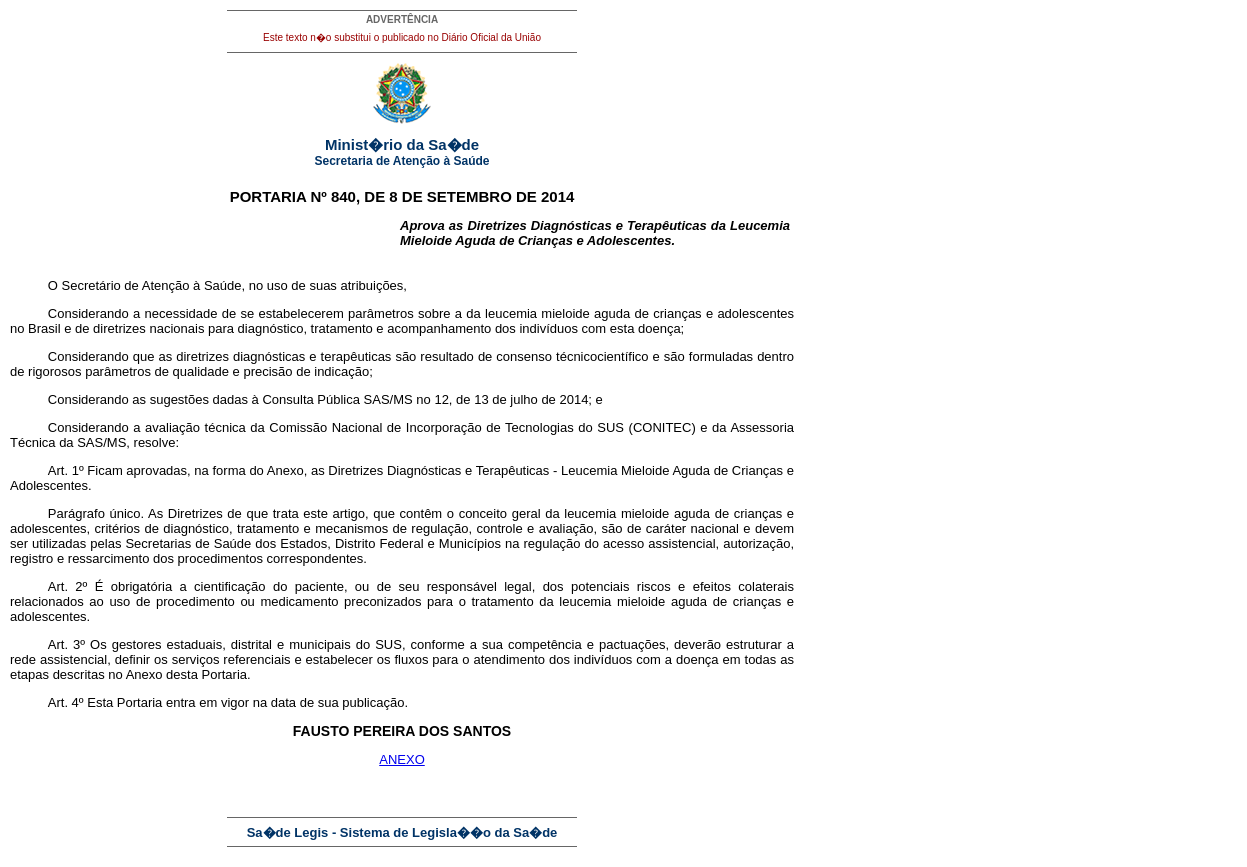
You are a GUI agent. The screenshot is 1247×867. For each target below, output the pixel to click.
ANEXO (402, 759)
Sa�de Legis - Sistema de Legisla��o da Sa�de (402, 832)
